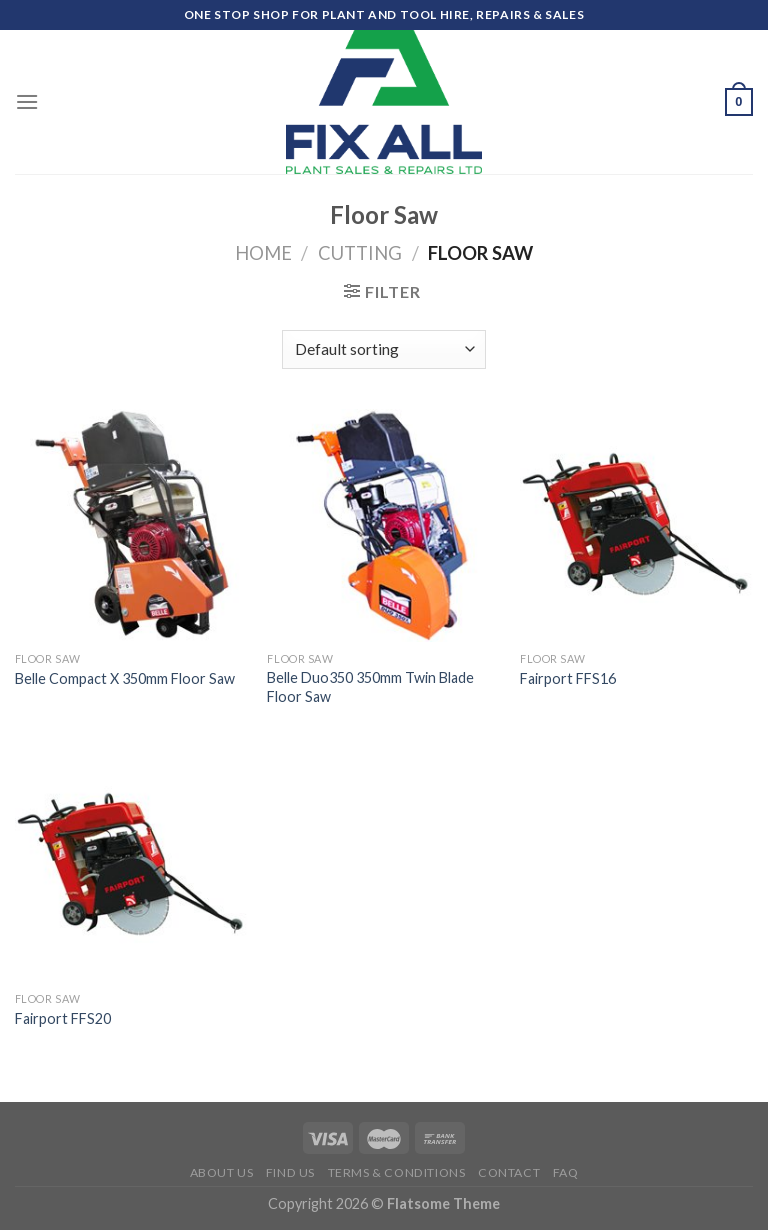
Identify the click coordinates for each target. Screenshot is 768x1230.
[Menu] (27, 101)
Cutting (360, 253)
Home (263, 253)
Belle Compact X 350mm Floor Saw (125, 678)
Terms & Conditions (397, 1172)
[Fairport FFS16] (636, 525)
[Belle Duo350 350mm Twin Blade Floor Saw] (383, 525)
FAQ (566, 1172)
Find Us (290, 1172)
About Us (222, 1172)
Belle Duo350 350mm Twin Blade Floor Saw (370, 687)
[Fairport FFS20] (131, 865)
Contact (509, 1172)
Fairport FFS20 (63, 1018)
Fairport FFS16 (568, 678)
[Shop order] (383, 349)
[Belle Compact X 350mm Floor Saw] (131, 525)
